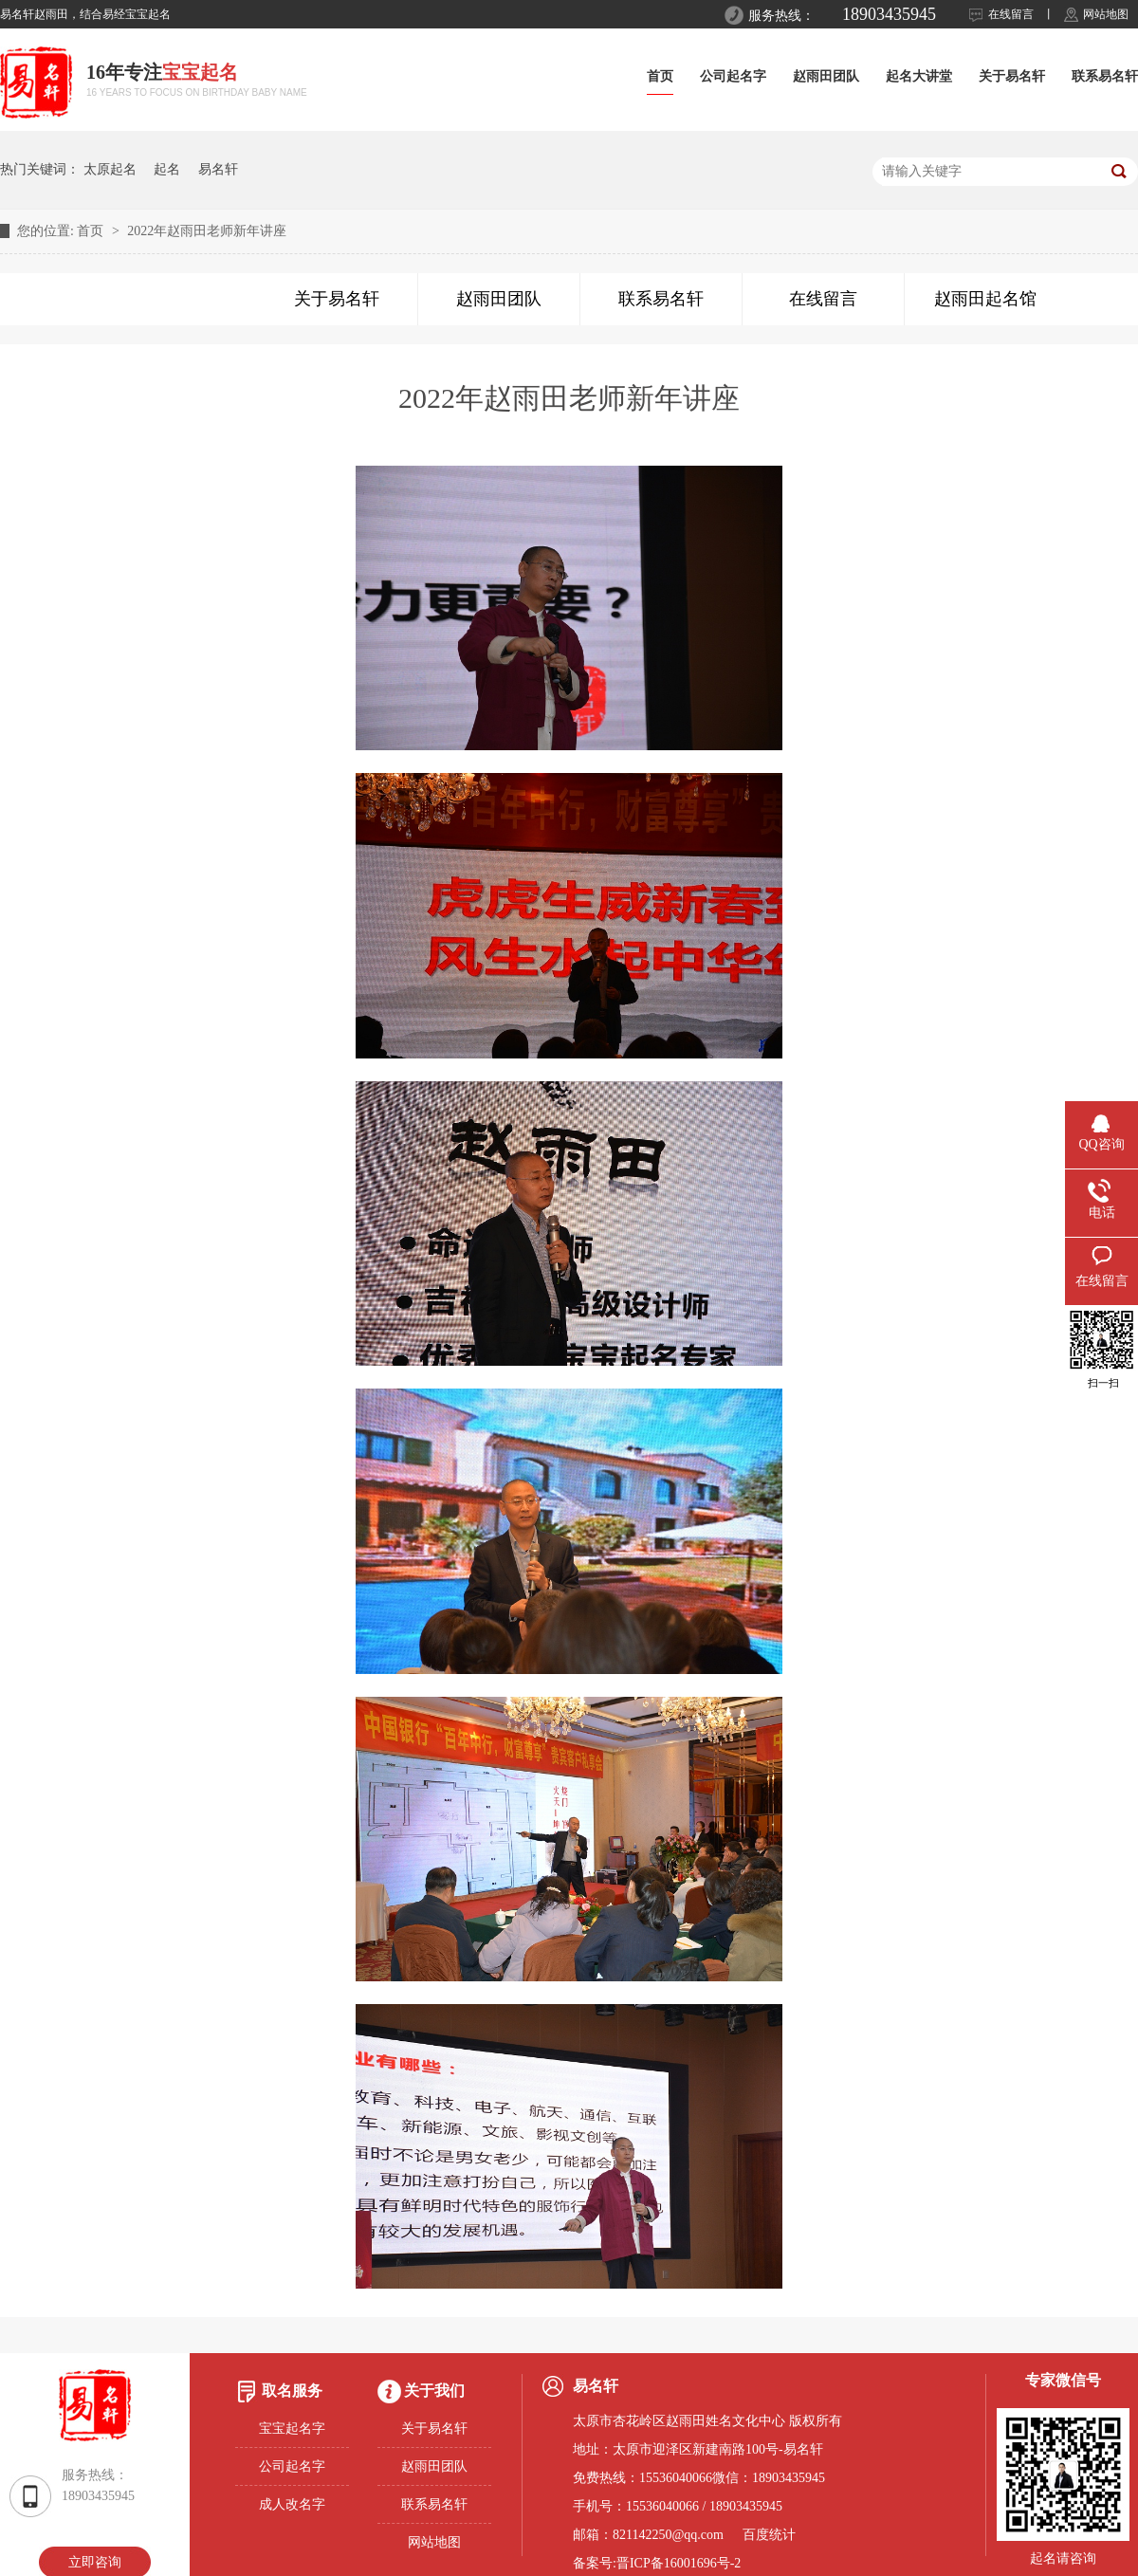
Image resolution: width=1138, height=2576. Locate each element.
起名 (167, 169)
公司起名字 (733, 76)
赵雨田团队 (826, 76)
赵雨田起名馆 (985, 298)
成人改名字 (292, 2504)
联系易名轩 (1105, 76)
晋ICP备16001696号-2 (678, 2563)
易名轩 (218, 169)
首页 (660, 76)
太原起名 (110, 169)
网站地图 (1106, 14)
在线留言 (1011, 14)
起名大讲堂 (919, 76)
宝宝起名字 (292, 2428)
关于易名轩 (1012, 76)
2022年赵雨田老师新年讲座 (206, 231)
